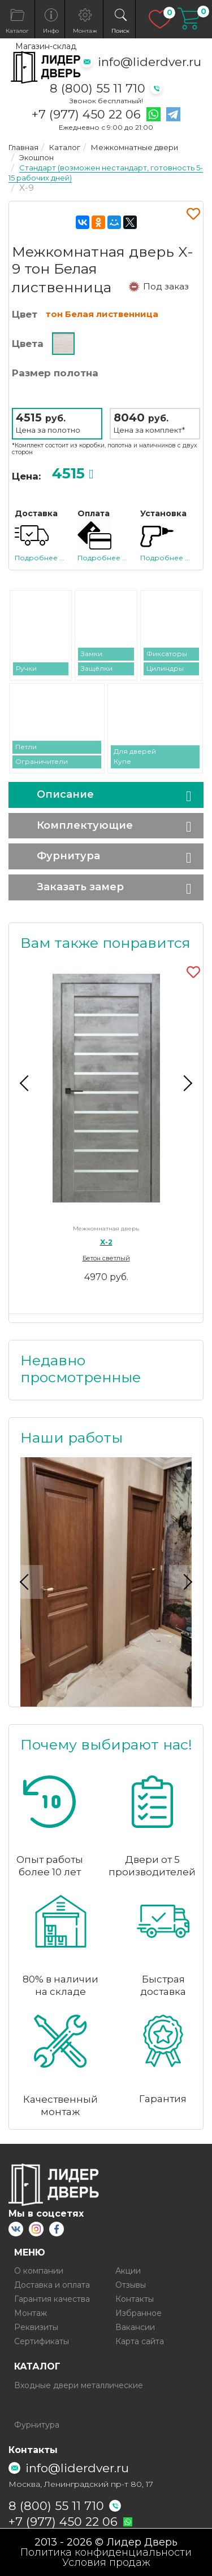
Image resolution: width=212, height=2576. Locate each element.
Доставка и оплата (52, 2285)
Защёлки (97, 668)
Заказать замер (80, 887)
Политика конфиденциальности (106, 2552)
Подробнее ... (39, 557)
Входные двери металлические (78, 2385)
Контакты (134, 2299)
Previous (26, 1083)
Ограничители (41, 761)
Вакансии (135, 2327)
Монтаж (30, 2313)
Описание (65, 794)
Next (186, 1083)
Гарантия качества (52, 2299)
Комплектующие (85, 825)
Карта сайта (139, 2341)
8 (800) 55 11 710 (97, 88)
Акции (128, 2271)
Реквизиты (36, 2327)
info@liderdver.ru (149, 62)
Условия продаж (106, 2562)
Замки (91, 653)
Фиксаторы (166, 653)
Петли (26, 746)
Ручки (26, 668)
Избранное (138, 2313)
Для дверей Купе (135, 756)
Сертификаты (41, 2341)
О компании (38, 2271)
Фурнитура (68, 856)
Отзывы (130, 2285)
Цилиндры (165, 668)
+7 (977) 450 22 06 (86, 114)
